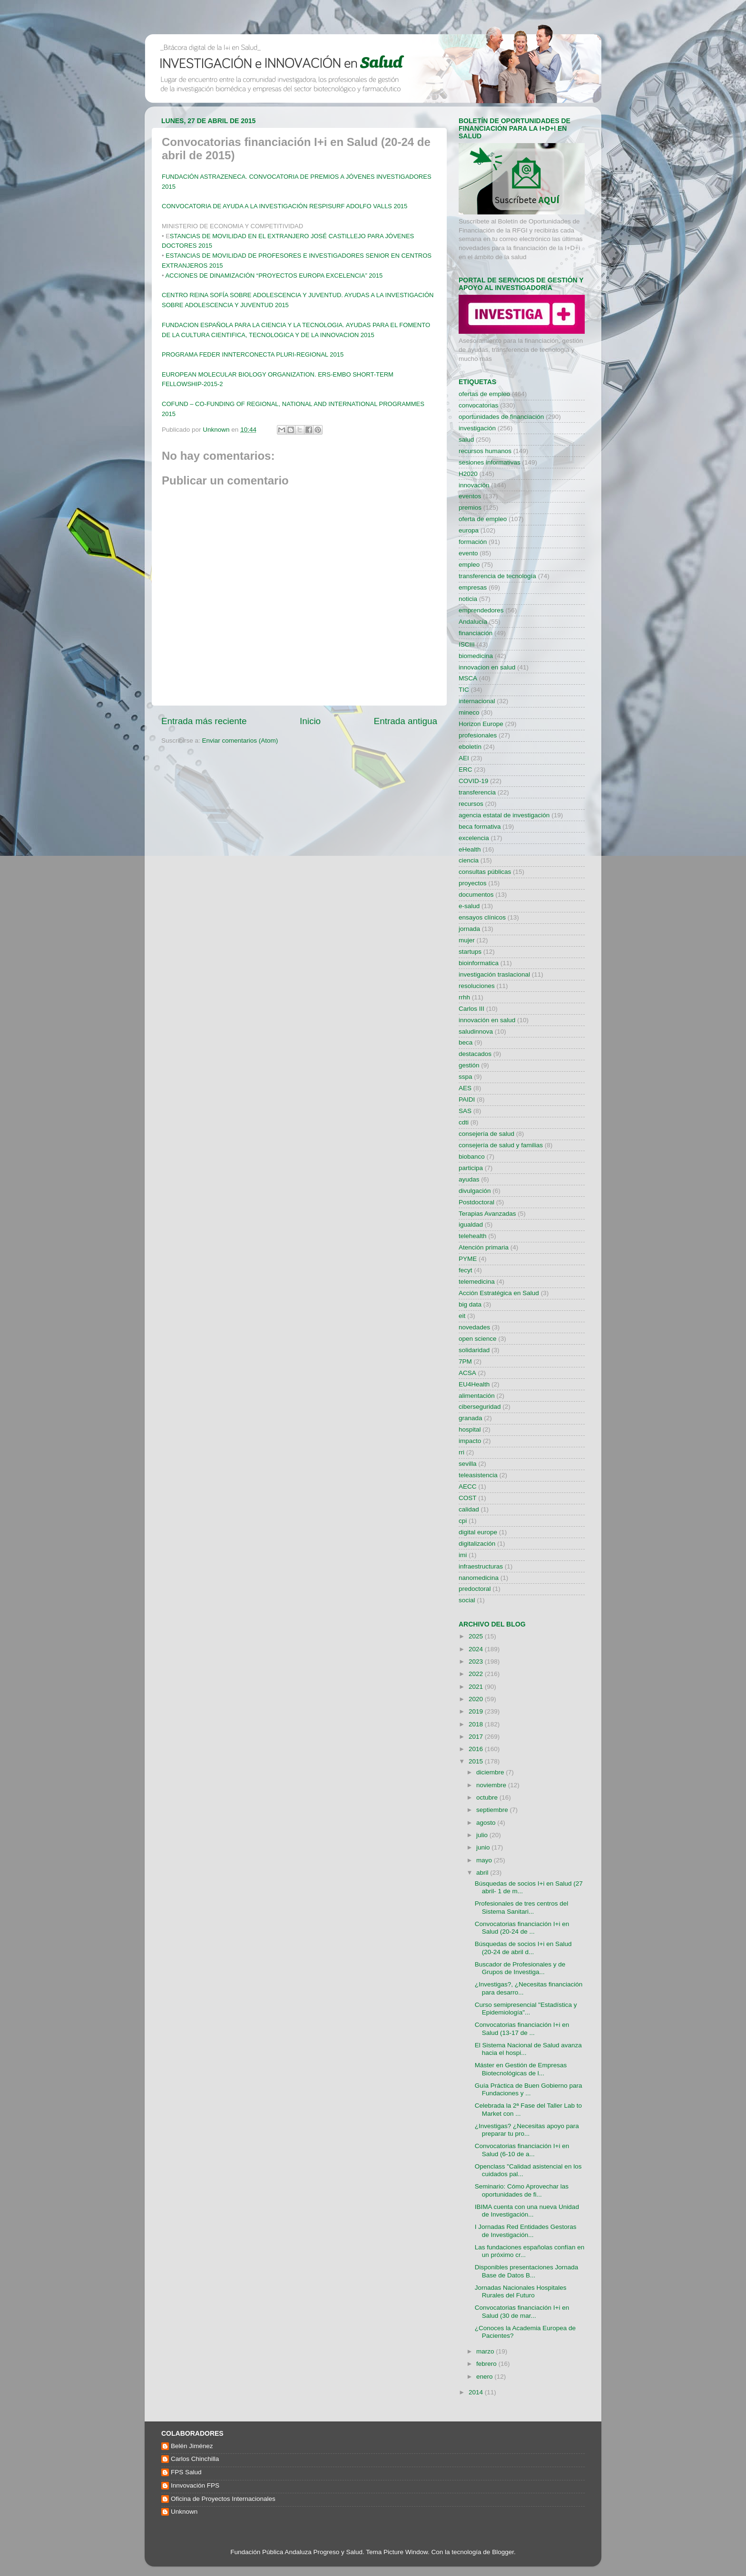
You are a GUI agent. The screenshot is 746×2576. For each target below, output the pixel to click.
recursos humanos (485, 451)
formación (473, 541)
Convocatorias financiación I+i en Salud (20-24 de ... (522, 1927)
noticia (468, 598)
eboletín (470, 746)
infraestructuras (481, 1566)
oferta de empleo (483, 519)
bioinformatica (479, 963)
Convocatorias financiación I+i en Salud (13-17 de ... (522, 2028)
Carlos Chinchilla (195, 2458)
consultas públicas (485, 871)
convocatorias (478, 405)
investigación (477, 428)
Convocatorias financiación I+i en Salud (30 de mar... (522, 2311)
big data (470, 1304)
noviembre (492, 1785)
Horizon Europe (481, 723)
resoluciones (477, 985)
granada (470, 1418)
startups (470, 951)
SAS (465, 1110)
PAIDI (467, 1099)
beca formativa (480, 826)
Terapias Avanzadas (487, 1213)
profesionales (478, 735)
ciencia (469, 860)
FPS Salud (186, 2472)
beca (465, 1042)
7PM (465, 1361)
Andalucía (473, 621)
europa (469, 530)
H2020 (468, 473)
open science (478, 1338)
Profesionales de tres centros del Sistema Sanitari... (522, 1907)
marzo (486, 2351)
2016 (477, 1749)
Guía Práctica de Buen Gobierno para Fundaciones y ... (528, 2089)
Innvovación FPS (195, 2485)
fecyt (465, 1270)
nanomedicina (479, 1577)
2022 (477, 1673)
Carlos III (471, 1008)
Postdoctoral (476, 1202)
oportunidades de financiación (501, 416)
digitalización (477, 1543)
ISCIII (467, 644)
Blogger (503, 2552)
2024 (477, 1649)
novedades (474, 1327)
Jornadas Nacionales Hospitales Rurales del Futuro (521, 2291)
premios (470, 507)
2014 (477, 2392)
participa (471, 1168)
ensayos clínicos (482, 917)
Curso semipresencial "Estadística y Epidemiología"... (526, 2008)
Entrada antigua (405, 721)
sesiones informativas (489, 462)
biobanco (472, 1156)
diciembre (491, 1772)
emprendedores (481, 610)
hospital (470, 1429)
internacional (477, 701)
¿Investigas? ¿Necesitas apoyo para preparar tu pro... (527, 2129)
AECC (468, 1486)
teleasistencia (478, 1475)
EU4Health (474, 1384)
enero (485, 2376)
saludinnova (476, 1031)
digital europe (478, 1532)
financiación (475, 633)
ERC (465, 769)
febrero (487, 2363)
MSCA (468, 678)
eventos (470, 496)
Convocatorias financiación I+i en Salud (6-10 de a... (522, 2149)
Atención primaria (484, 1247)
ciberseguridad (480, 1406)
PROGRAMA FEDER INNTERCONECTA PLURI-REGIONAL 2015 (253, 354)
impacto (470, 1440)
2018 (477, 1724)
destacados (475, 1053)
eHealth (470, 849)
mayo (485, 1860)
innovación (474, 485)
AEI (464, 758)
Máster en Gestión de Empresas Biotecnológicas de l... (521, 2069)
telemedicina (477, 1281)
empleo (469, 564)
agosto (486, 1822)
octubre (488, 1797)
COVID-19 (473, 780)
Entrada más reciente (204, 721)
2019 (477, 1711)
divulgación (475, 1190)
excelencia (474, 838)
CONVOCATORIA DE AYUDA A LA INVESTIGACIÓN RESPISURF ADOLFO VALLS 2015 (284, 206)
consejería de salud (486, 1133)
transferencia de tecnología (497, 576)
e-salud (469, 906)
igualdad (471, 1224)
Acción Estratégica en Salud (499, 1293)
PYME (468, 1258)
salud (466, 439)
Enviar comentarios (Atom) (240, 740)
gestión (469, 1065)
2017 (477, 1736)
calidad (469, 1509)
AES (465, 1088)
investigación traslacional (494, 974)
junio (483, 1847)
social (467, 1600)
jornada (469, 928)
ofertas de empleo (484, 393)
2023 (477, 1661)
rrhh (464, 997)
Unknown (184, 2511)
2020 (477, 1699)
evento (468, 553)
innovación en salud (487, 1020)
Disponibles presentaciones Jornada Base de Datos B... (527, 2271)
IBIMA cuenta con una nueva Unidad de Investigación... (527, 2210)
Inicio (310, 721)
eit (462, 1315)
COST (468, 1497)
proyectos (473, 883)
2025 (477, 1636)
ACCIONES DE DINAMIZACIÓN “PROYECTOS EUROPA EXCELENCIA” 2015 (274, 275)
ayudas (469, 1179)
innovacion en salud (487, 667)
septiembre (493, 1809)
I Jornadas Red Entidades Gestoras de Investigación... (526, 2230)
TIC (464, 689)
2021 (477, 1686)
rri (461, 1452)
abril (483, 1872)
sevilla (468, 1463)
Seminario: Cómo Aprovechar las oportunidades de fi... (522, 2190)
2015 (477, 1761)
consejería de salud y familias (501, 1145)
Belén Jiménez (192, 2446)
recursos (471, 803)
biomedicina (476, 655)
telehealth (473, 1236)
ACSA (467, 1372)
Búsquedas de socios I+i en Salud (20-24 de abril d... (523, 1947)
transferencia (477, 792)
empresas (473, 587)
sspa (465, 1076)
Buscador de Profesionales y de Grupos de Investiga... (520, 1968)
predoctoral (475, 1588)
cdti (464, 1122)
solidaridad (474, 1350)
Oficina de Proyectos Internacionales (223, 2498)
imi (463, 1555)
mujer (467, 940)
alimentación (477, 1395)
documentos (476, 894)
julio (483, 1835)
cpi (463, 1520)
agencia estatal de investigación (504, 815)
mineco (469, 712)
